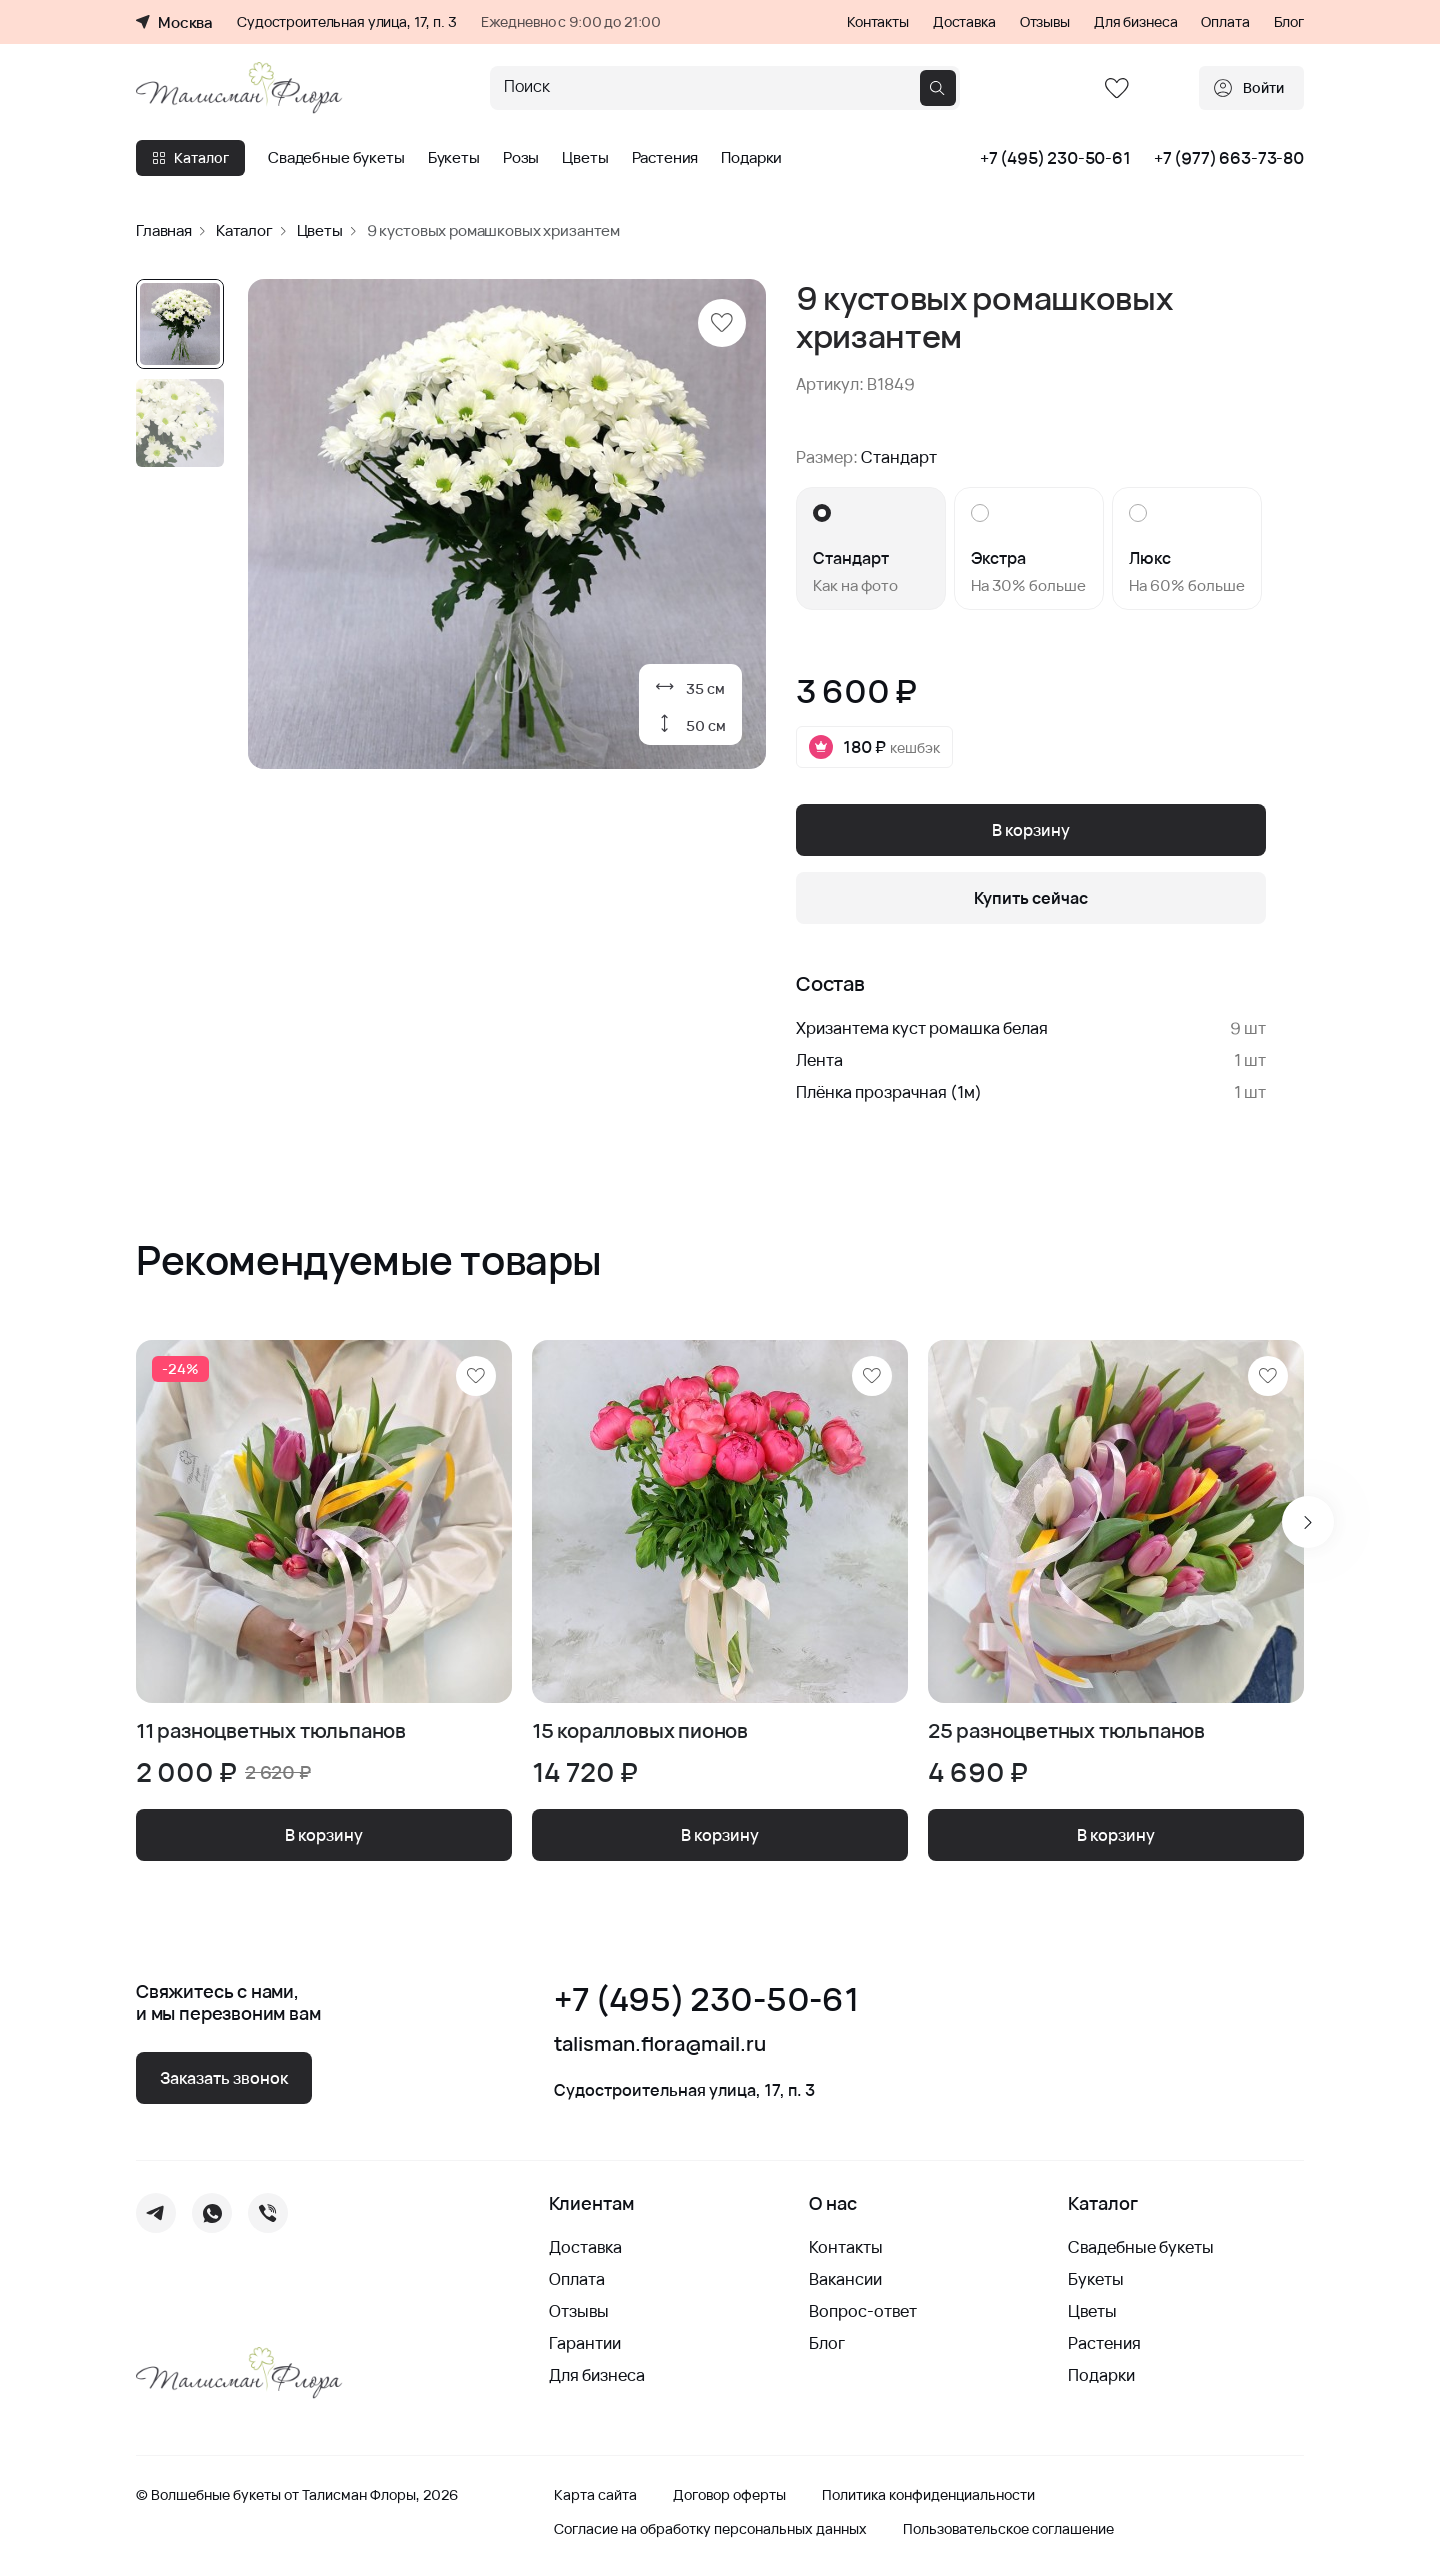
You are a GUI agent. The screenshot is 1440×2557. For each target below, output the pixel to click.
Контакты (878, 22)
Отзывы (1045, 22)
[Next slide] (1308, 1522)
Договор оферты (729, 2495)
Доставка (964, 22)
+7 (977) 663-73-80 (1229, 158)
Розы (521, 158)
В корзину (1031, 830)
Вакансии (845, 2279)
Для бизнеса (1135, 22)
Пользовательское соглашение (1008, 2529)
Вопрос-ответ (863, 2311)
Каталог (190, 157)
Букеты (454, 158)
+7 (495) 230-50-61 (1055, 158)
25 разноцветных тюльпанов (1066, 1731)
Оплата (1225, 22)
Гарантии (585, 2343)
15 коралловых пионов (640, 1731)
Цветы (585, 158)
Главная (164, 230)
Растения (665, 158)
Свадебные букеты (336, 158)
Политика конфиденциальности (928, 2495)
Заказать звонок (224, 2078)
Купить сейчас (1031, 898)
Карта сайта (595, 2495)
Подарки (751, 158)
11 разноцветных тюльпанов (271, 1731)
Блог (1289, 22)
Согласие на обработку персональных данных (710, 2529)
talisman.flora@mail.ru (660, 2044)
